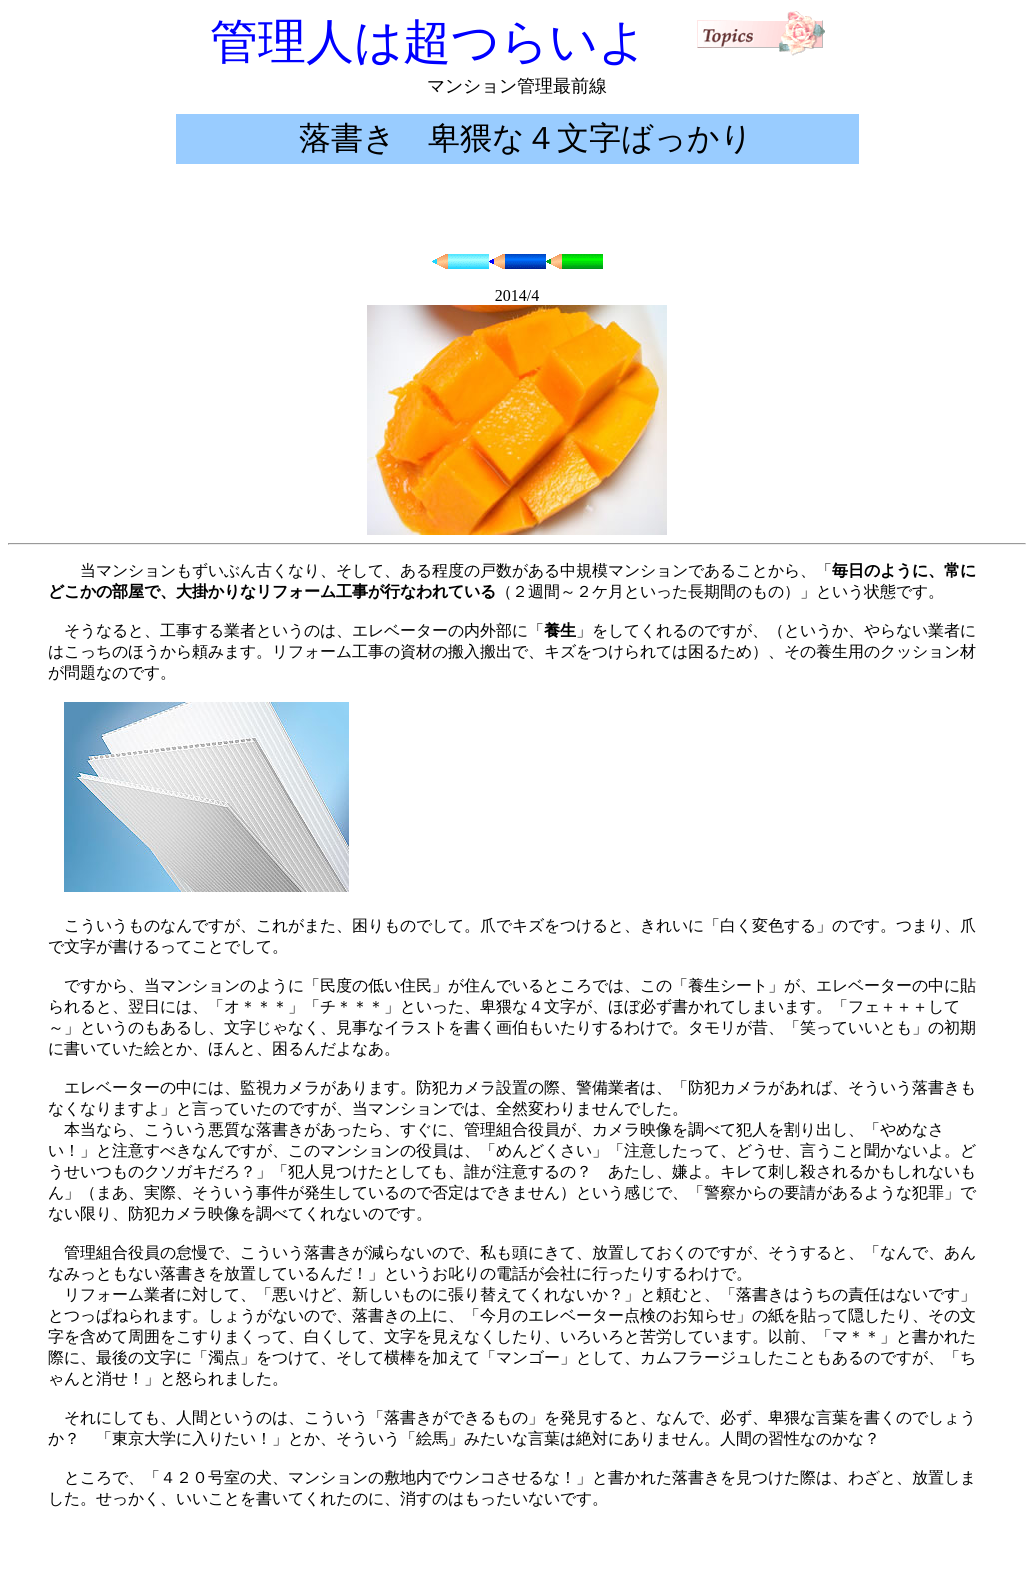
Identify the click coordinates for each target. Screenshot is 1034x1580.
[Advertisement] (517, 209)
